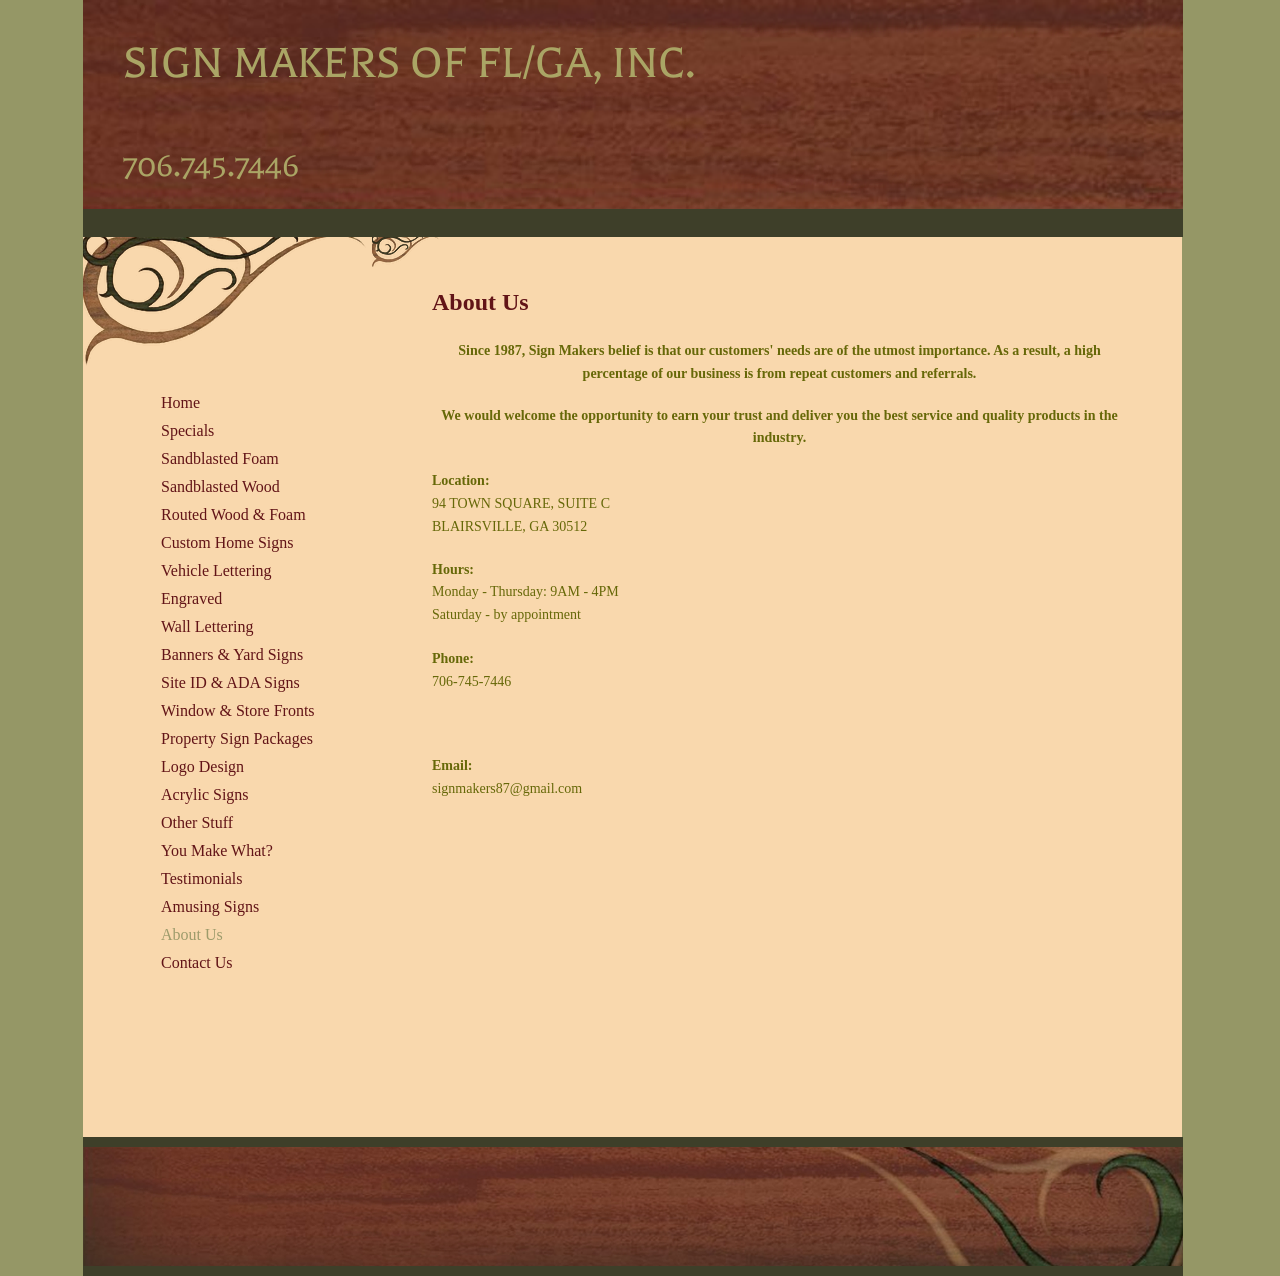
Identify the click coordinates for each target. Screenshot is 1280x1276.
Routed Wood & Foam (233, 514)
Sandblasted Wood (220, 486)
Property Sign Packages (237, 738)
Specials (187, 430)
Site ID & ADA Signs (230, 682)
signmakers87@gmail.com (507, 788)
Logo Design (202, 766)
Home (180, 402)
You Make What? (217, 850)
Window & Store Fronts (238, 710)
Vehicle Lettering (216, 570)
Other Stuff (197, 822)
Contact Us (197, 962)
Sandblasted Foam (220, 458)
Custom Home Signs (227, 542)
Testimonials (202, 878)
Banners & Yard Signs (232, 654)
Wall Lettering (207, 626)
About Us (192, 934)
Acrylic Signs (205, 794)
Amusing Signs (210, 906)
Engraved (191, 598)
